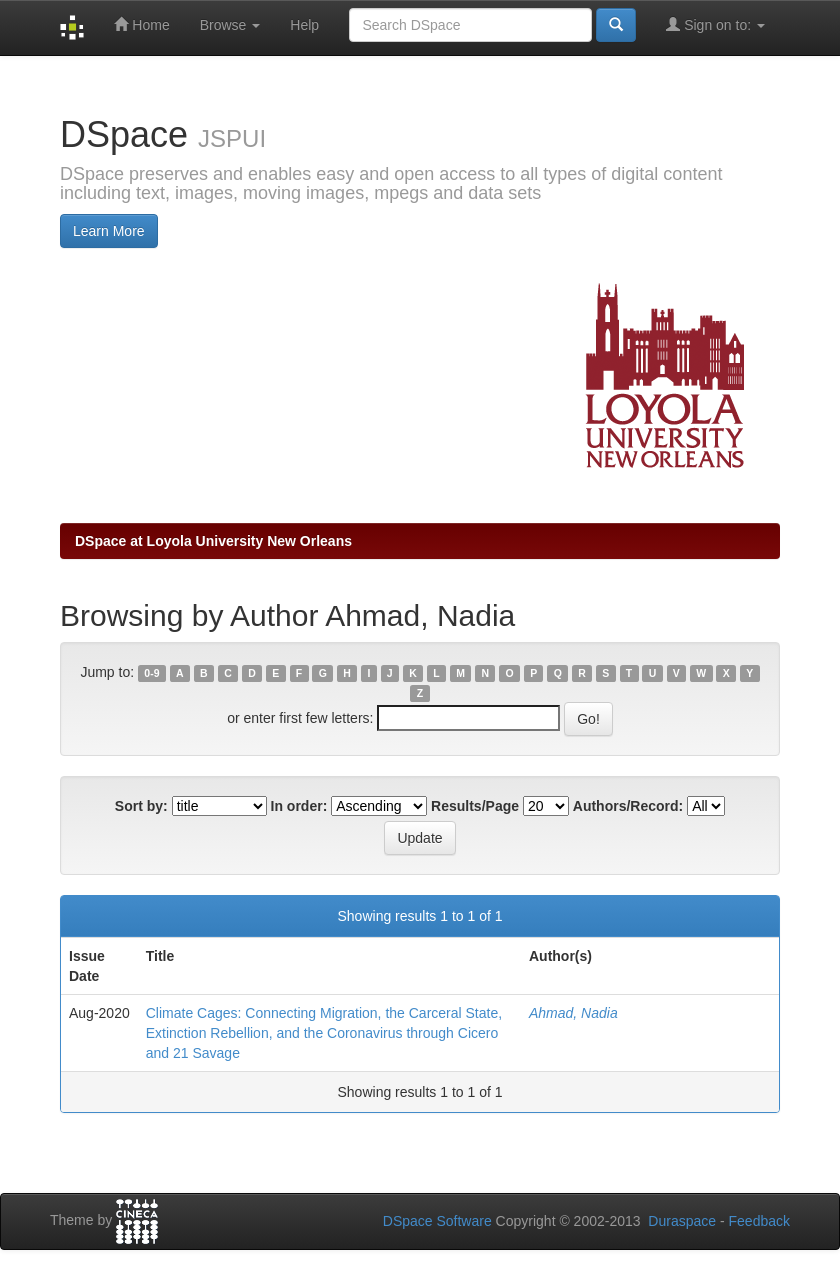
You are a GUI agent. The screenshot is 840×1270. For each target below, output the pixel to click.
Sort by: (141, 806)
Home (141, 24)
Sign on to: (715, 24)
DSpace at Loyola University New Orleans (213, 541)
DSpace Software (437, 1221)
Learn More (109, 231)
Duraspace (682, 1221)
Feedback (759, 1221)
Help (304, 25)
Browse (230, 25)
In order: (299, 806)
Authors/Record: (628, 806)
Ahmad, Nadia (573, 1013)
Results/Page (475, 806)
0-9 (151, 673)
